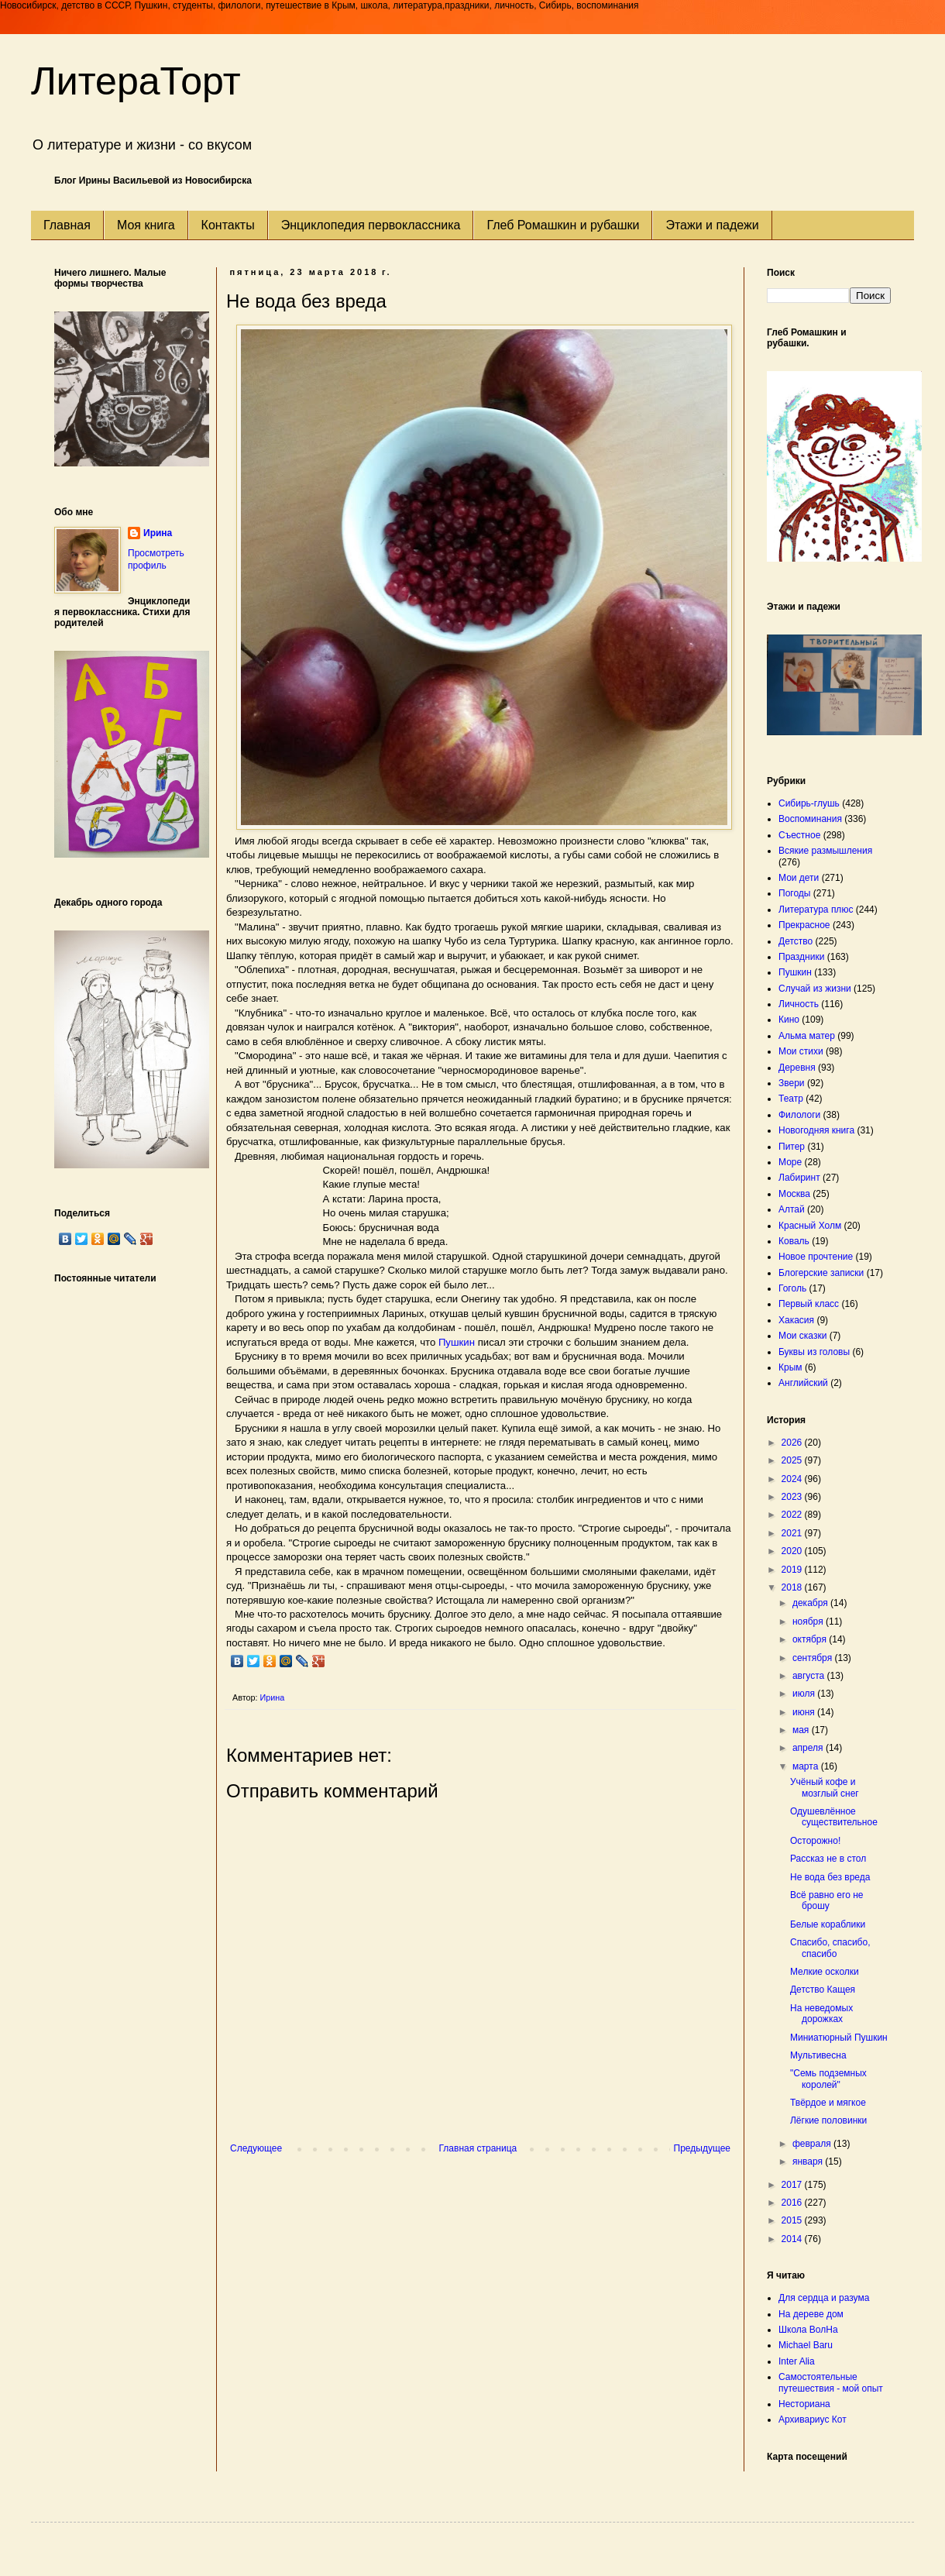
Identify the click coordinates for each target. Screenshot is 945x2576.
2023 (793, 1496)
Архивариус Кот (812, 2419)
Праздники (801, 956)
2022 (793, 1514)
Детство (795, 941)
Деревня (797, 1067)
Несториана (804, 2404)
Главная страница (478, 2148)
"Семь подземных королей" (828, 2078)
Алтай (791, 1209)
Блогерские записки (821, 1272)
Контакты (228, 225)
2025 (793, 1460)
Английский (803, 1382)
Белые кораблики (827, 1924)
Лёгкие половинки (828, 2120)
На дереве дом (811, 2314)
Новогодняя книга (816, 1130)
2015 (793, 2220)
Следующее (256, 2148)
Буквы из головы (814, 1351)
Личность (798, 1004)
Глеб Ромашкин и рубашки (562, 225)
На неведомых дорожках (821, 2013)
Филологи (799, 1114)
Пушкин (456, 1342)
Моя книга (146, 225)
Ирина (157, 533)
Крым (790, 1367)
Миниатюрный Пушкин (839, 2037)
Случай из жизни (814, 988)
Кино (788, 1019)
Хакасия (796, 1320)
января (808, 2161)
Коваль (793, 1241)
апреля (809, 1747)
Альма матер (806, 1035)
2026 (793, 1442)
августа (809, 1675)
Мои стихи (800, 1051)
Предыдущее (702, 2148)
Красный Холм (809, 1225)
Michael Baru (805, 2345)
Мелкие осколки (824, 1971)
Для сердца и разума (823, 2297)
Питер (791, 1146)
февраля (812, 2143)
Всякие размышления (825, 850)
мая (802, 1730)
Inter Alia (796, 2361)
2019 (793, 1569)
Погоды (794, 893)
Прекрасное (804, 925)
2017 (793, 2184)
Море (790, 1162)
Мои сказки (802, 1335)
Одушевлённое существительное (834, 1817)
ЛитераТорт (136, 81)
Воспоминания (810, 818)
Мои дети (798, 877)
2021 (793, 1533)
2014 (793, 2239)
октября (810, 1639)
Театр (790, 1098)
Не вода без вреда (830, 1877)
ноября (809, 1621)
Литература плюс (815, 909)
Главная (67, 225)
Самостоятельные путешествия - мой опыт (830, 2382)
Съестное (799, 835)
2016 (793, 2202)
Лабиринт (799, 1177)
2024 (793, 1479)
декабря (811, 1603)
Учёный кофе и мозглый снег (824, 1787)
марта (806, 1766)
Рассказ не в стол (828, 1858)
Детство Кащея (822, 1989)
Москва (794, 1193)
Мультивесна (818, 2055)
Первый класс (808, 1303)
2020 (793, 1551)
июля (804, 1693)
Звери (791, 1083)
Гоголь (792, 1288)
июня (804, 1712)
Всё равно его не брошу (826, 1900)
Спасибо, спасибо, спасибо (830, 1948)
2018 (793, 1587)
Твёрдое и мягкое (828, 2102)
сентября (813, 1658)
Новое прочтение (815, 1256)
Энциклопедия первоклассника (371, 225)
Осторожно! (815, 1840)
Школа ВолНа (808, 2329)
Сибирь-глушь (809, 803)
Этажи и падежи (711, 225)
